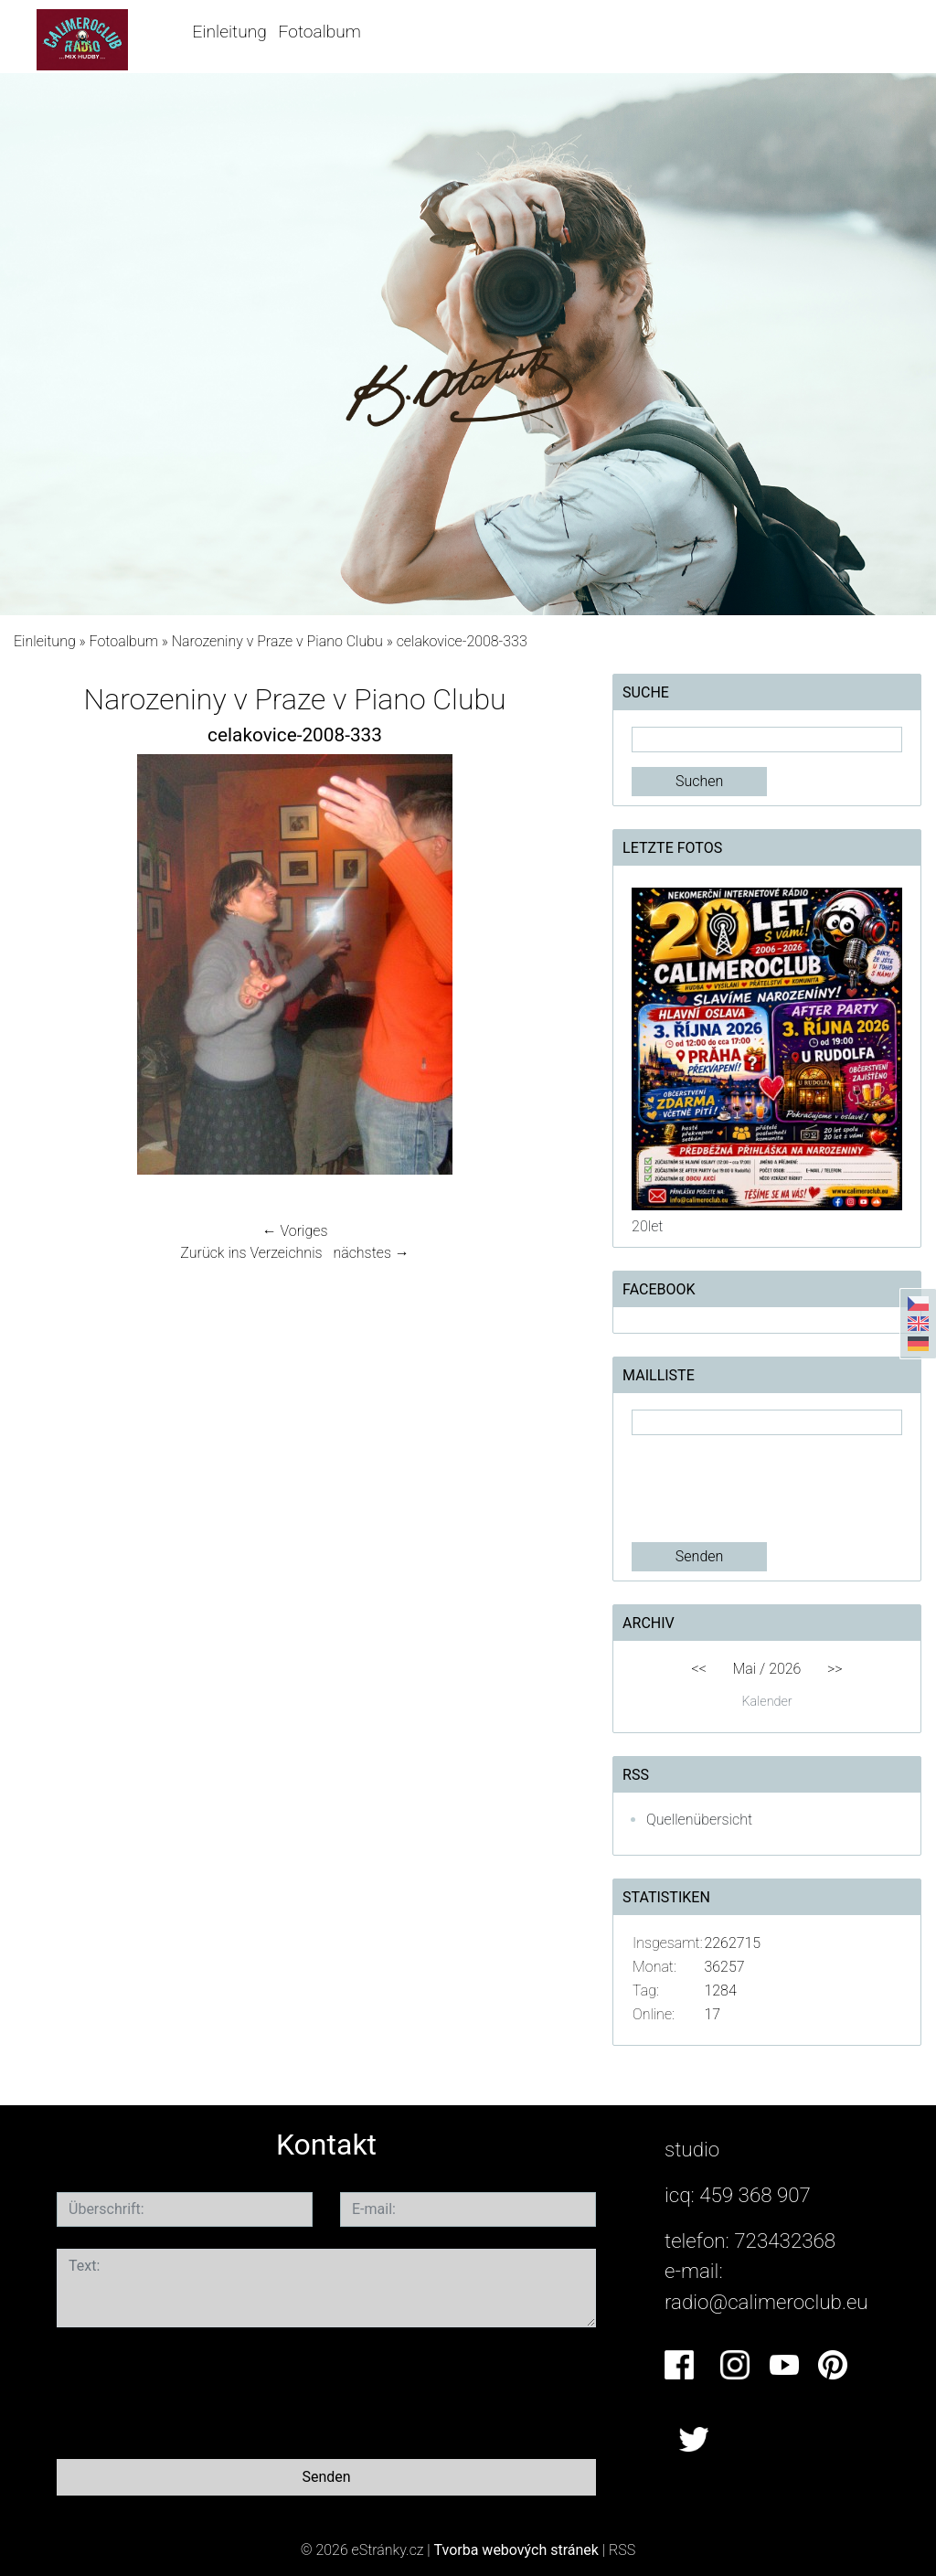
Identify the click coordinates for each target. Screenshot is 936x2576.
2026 (785, 1668)
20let (647, 1226)
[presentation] (770, 1489)
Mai (745, 1668)
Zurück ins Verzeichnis (251, 1252)
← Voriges (295, 1231)
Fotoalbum (320, 31)
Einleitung (230, 31)
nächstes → (371, 1252)
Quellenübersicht (699, 1819)
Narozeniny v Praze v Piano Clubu (277, 641)
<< (698, 1668)
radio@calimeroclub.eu (766, 2302)
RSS (622, 2550)
